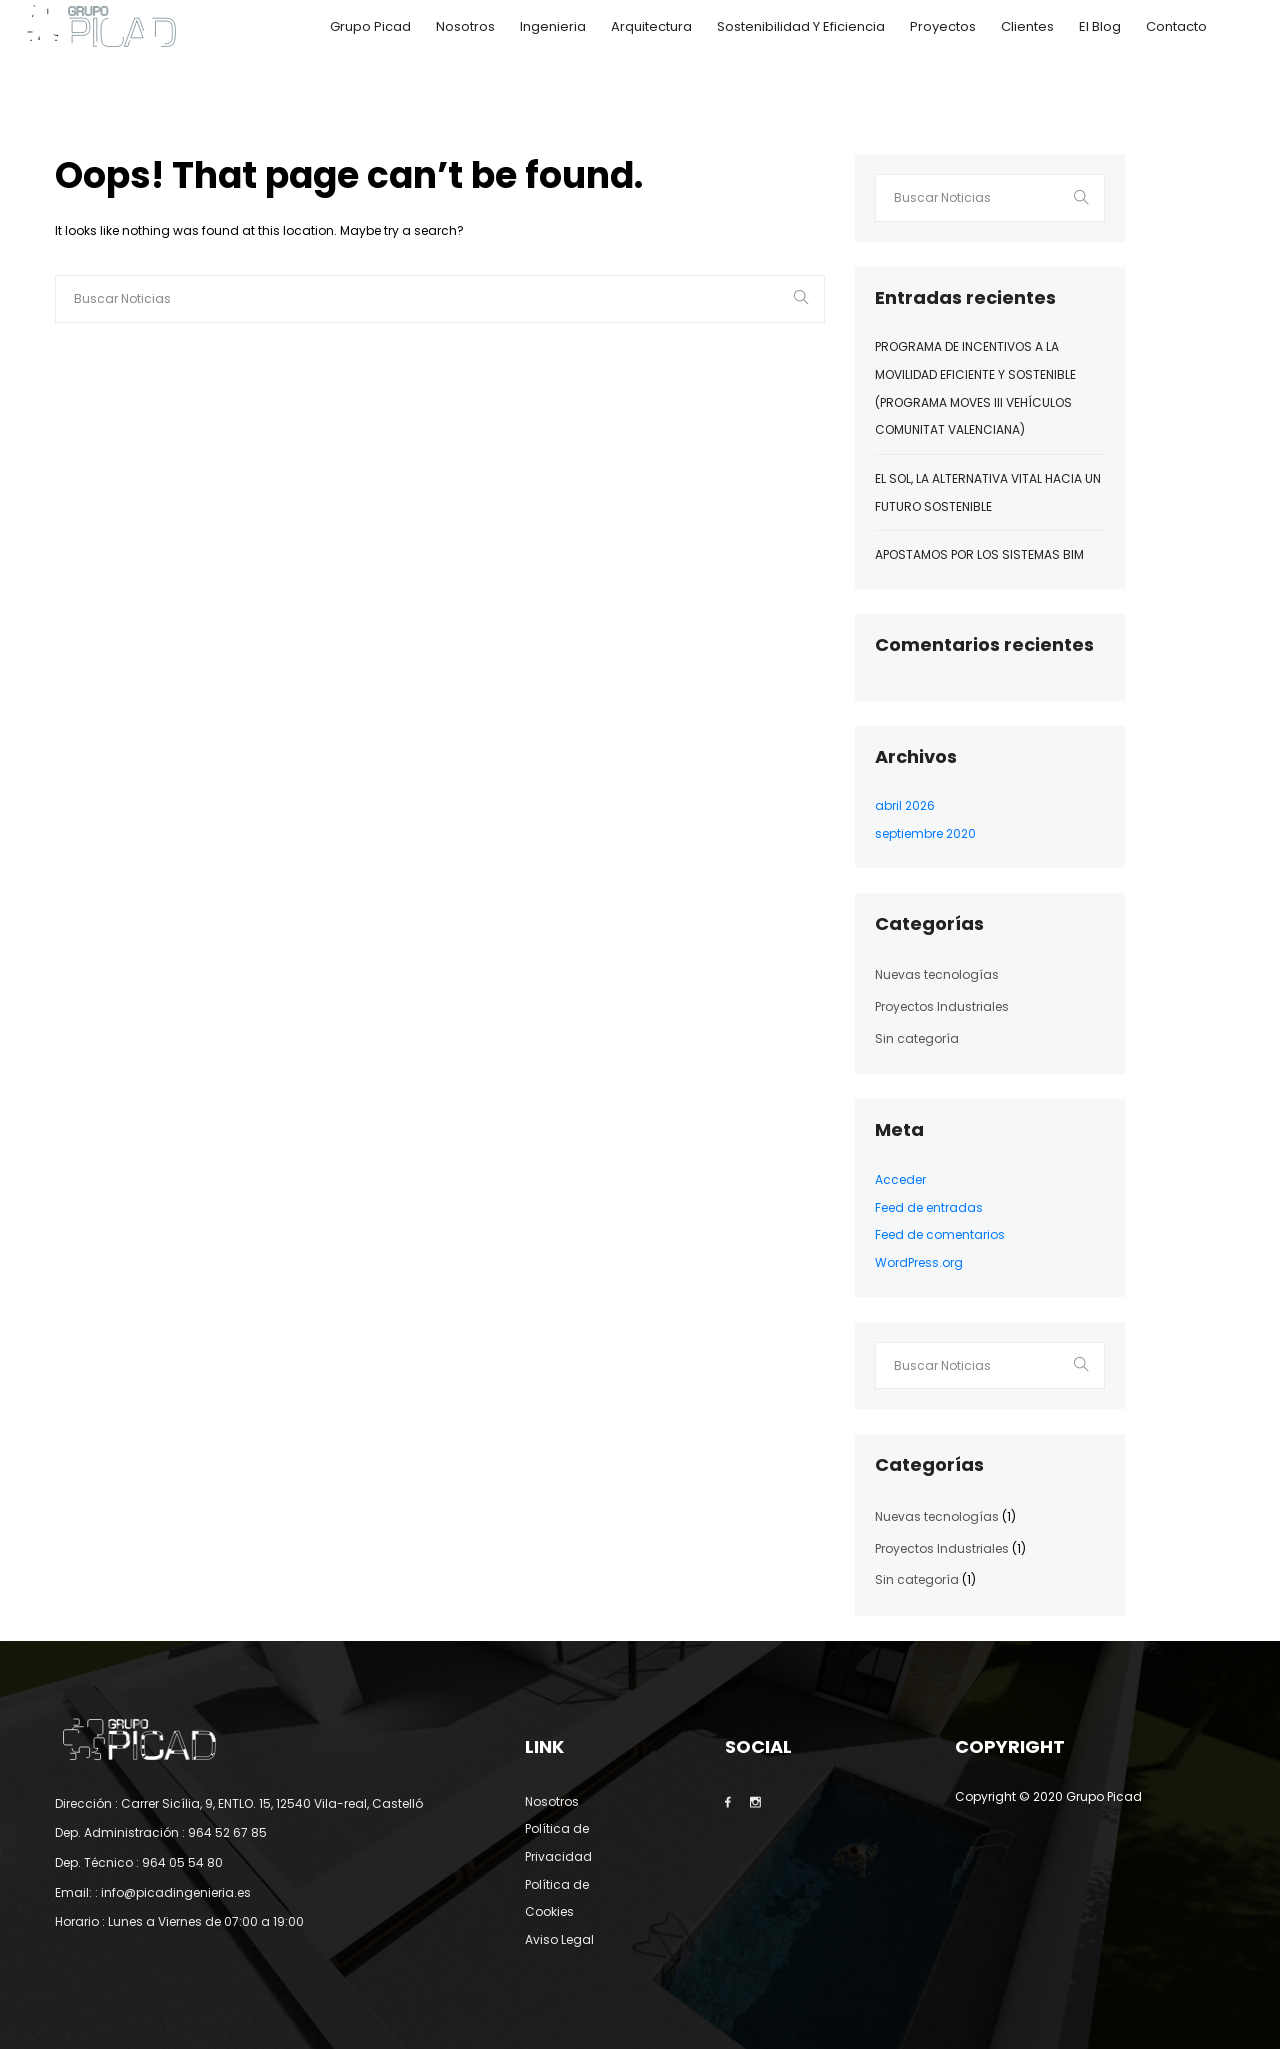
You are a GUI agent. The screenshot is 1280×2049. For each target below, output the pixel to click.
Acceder (900, 1179)
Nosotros (465, 26)
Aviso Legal (559, 1939)
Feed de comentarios (940, 1234)
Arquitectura (651, 26)
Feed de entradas (929, 1207)
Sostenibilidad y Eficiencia (801, 26)
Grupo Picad (370, 26)
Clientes (1027, 26)
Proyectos (943, 26)
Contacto (1176, 26)
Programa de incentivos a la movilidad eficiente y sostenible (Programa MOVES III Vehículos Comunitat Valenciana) (975, 388)
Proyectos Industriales (942, 1006)
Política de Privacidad (558, 1842)
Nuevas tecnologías (937, 974)
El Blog (1100, 26)
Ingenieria (553, 26)
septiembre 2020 (925, 833)
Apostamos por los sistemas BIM (979, 554)
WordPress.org (919, 1262)
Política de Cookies (557, 1898)
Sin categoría (917, 1038)
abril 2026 (905, 805)
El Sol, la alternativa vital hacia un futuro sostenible (988, 492)
